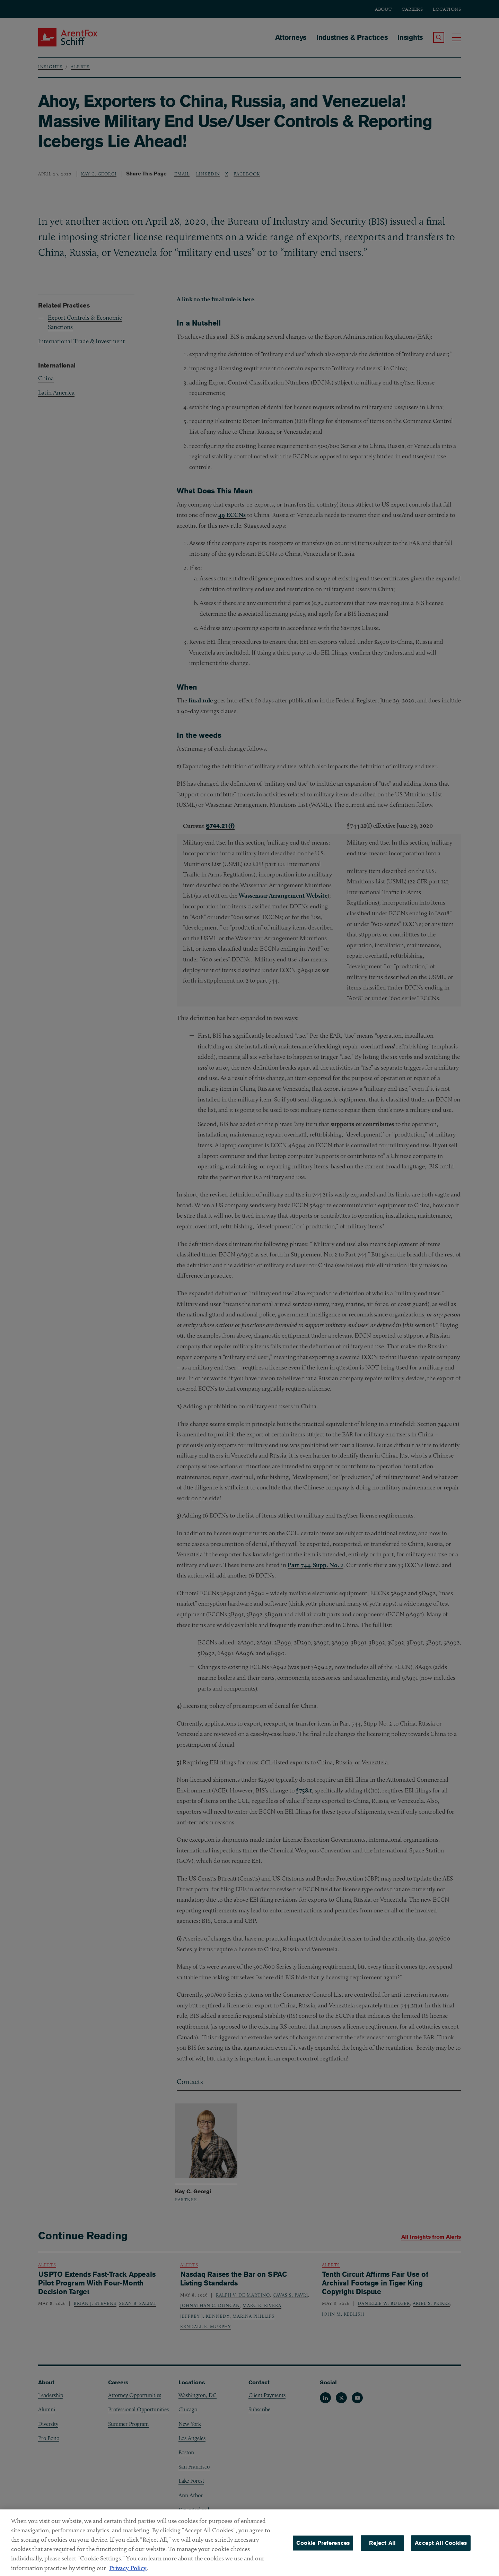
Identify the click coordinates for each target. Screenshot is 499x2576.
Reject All (382, 2547)
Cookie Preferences (323, 2547)
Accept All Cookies (441, 2547)
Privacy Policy (128, 2572)
